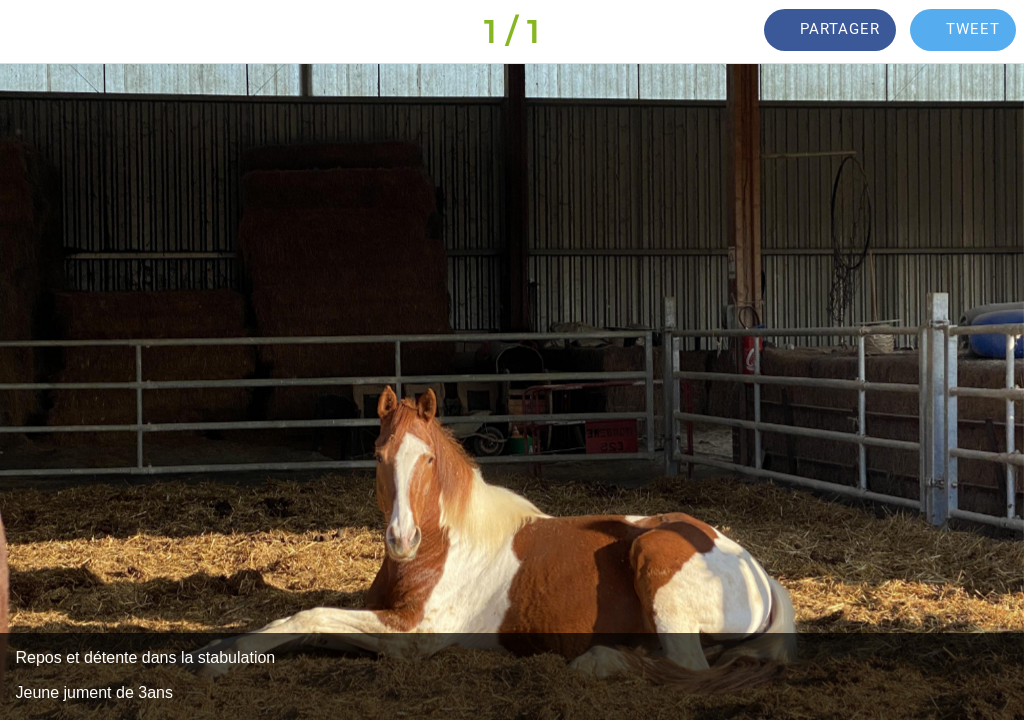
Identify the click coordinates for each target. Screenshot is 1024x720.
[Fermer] (32, 32)
